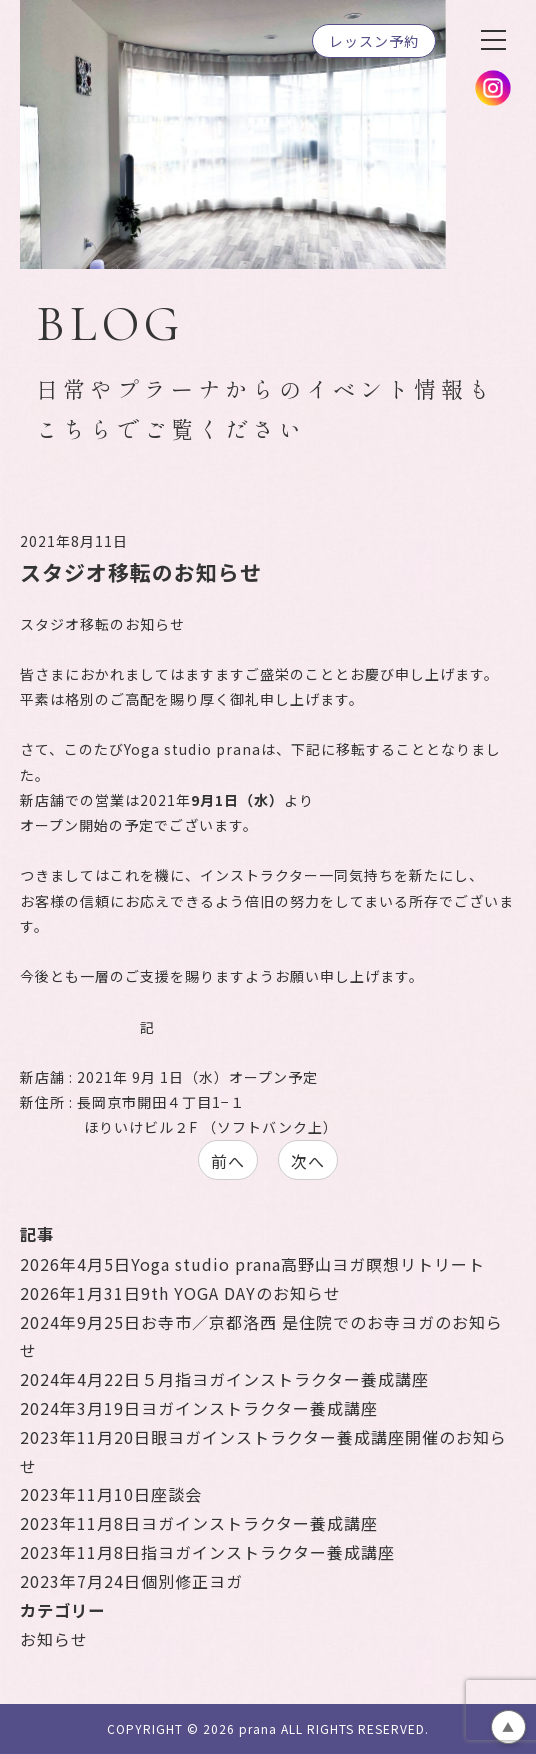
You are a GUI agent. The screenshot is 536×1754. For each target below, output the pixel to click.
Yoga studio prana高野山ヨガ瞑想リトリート (252, 1264)
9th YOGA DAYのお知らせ (180, 1293)
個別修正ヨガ (131, 1581)
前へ (228, 1161)
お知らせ (54, 1639)
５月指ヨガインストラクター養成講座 (224, 1379)
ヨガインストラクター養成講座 (199, 1408)
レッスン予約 (374, 41)
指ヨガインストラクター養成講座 (207, 1552)
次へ (308, 1161)
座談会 (111, 1494)
